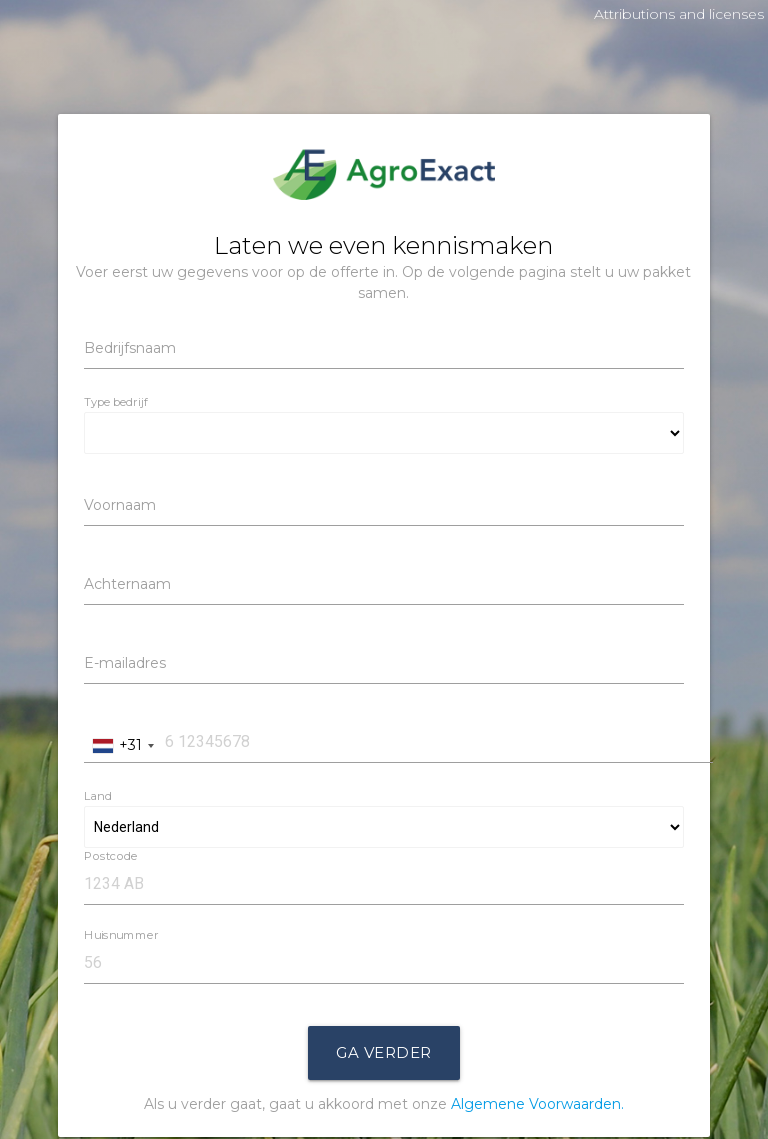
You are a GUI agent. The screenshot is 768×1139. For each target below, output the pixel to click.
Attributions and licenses (679, 14)
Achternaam (127, 584)
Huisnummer (121, 935)
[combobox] (122, 745)
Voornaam (120, 505)
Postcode (111, 856)
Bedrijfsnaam (130, 348)
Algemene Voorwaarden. (537, 1104)
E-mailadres (125, 663)
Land (98, 796)
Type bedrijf (116, 402)
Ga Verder (384, 1052)
